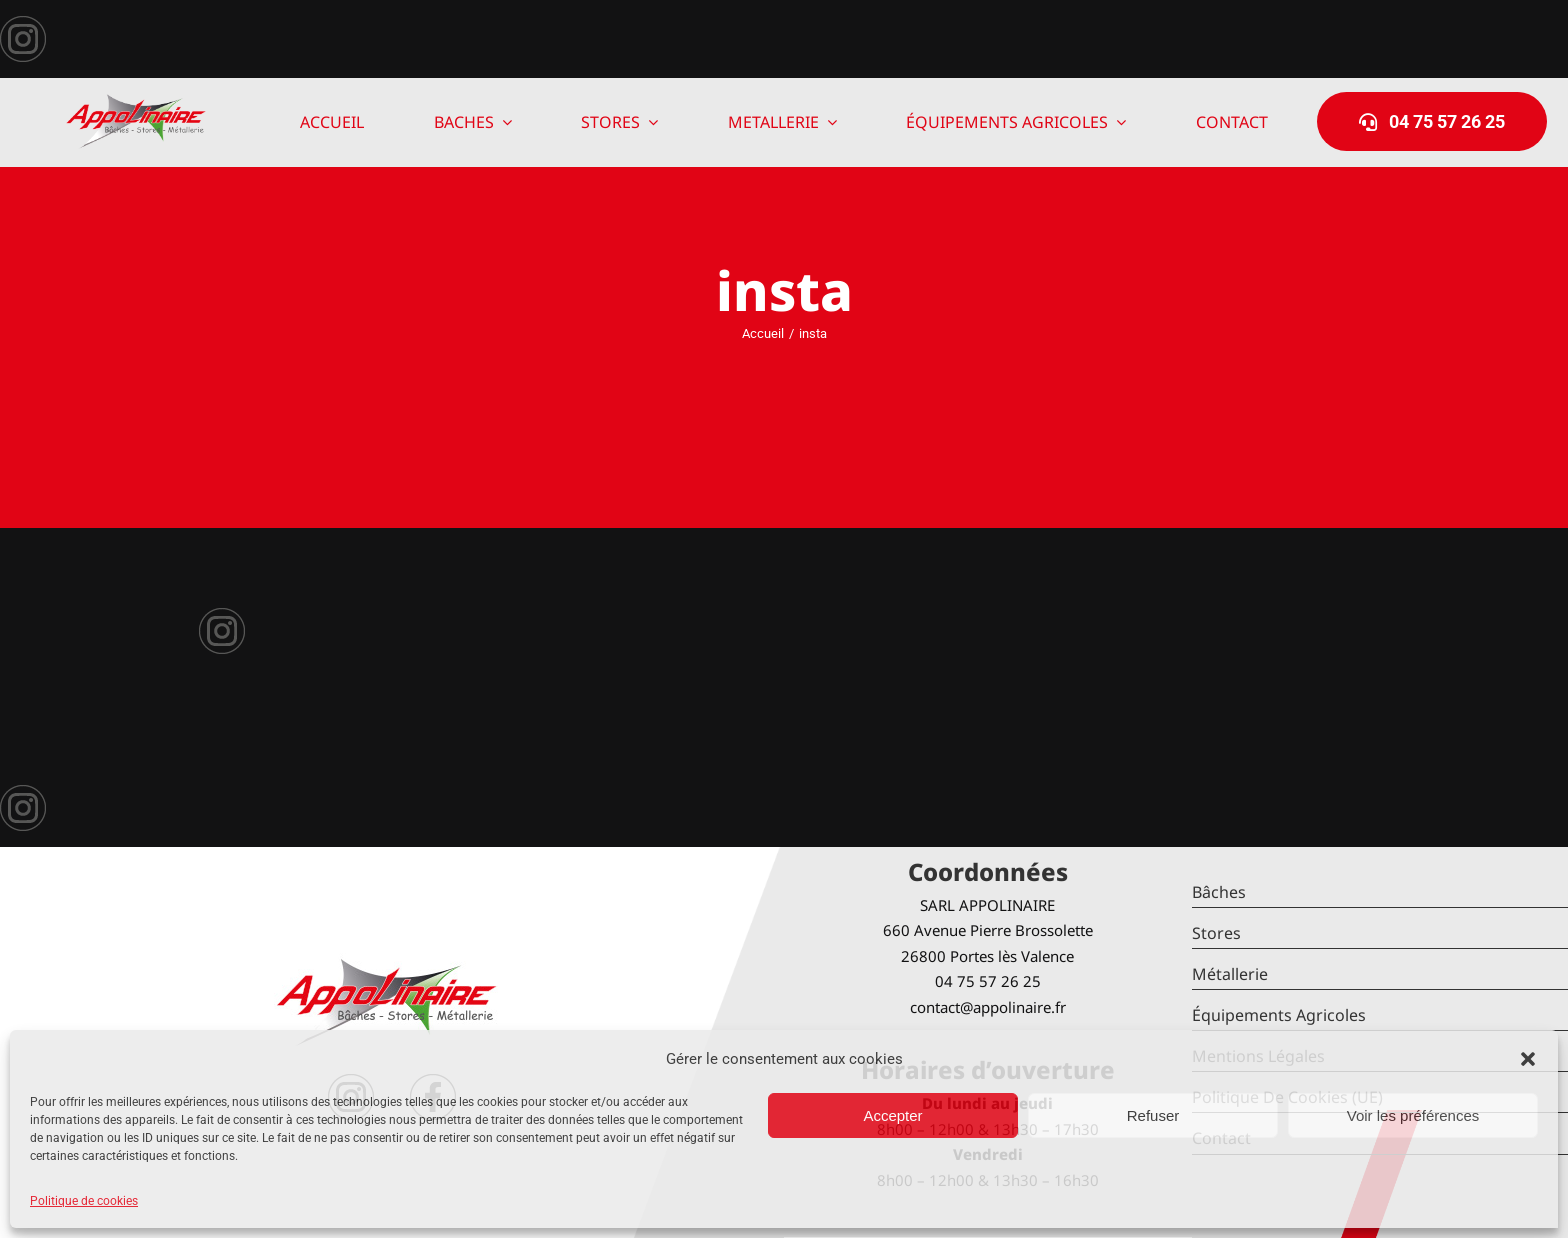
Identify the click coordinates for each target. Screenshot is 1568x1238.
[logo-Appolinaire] (136, 101)
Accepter (892, 1115)
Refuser (1153, 1115)
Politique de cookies (84, 1201)
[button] (1528, 1059)
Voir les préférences (1413, 1115)
